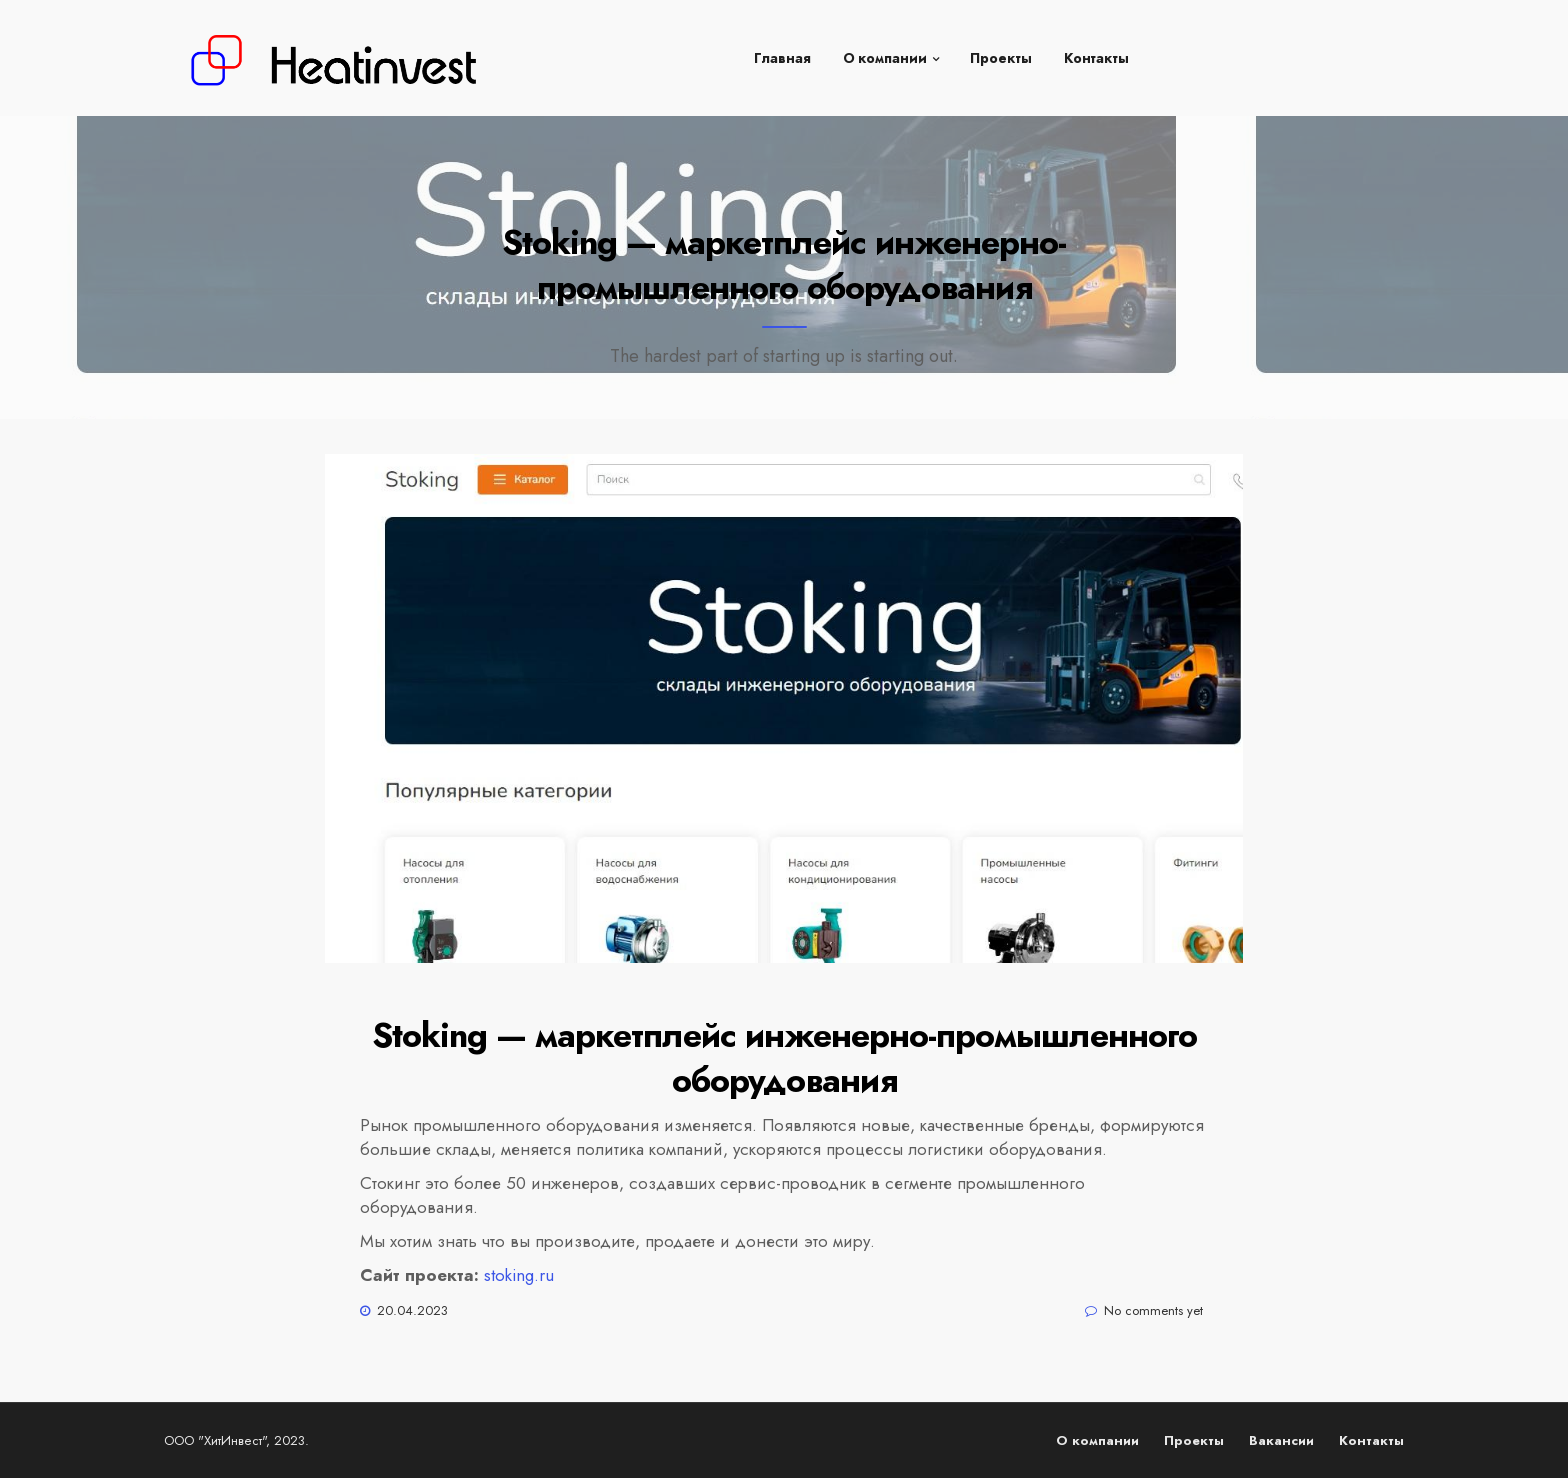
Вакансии (1281, 1440)
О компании (885, 50)
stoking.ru (519, 1275)
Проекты (1000, 50)
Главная (782, 50)
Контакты (1096, 50)
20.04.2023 (412, 1310)
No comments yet (1153, 1310)
